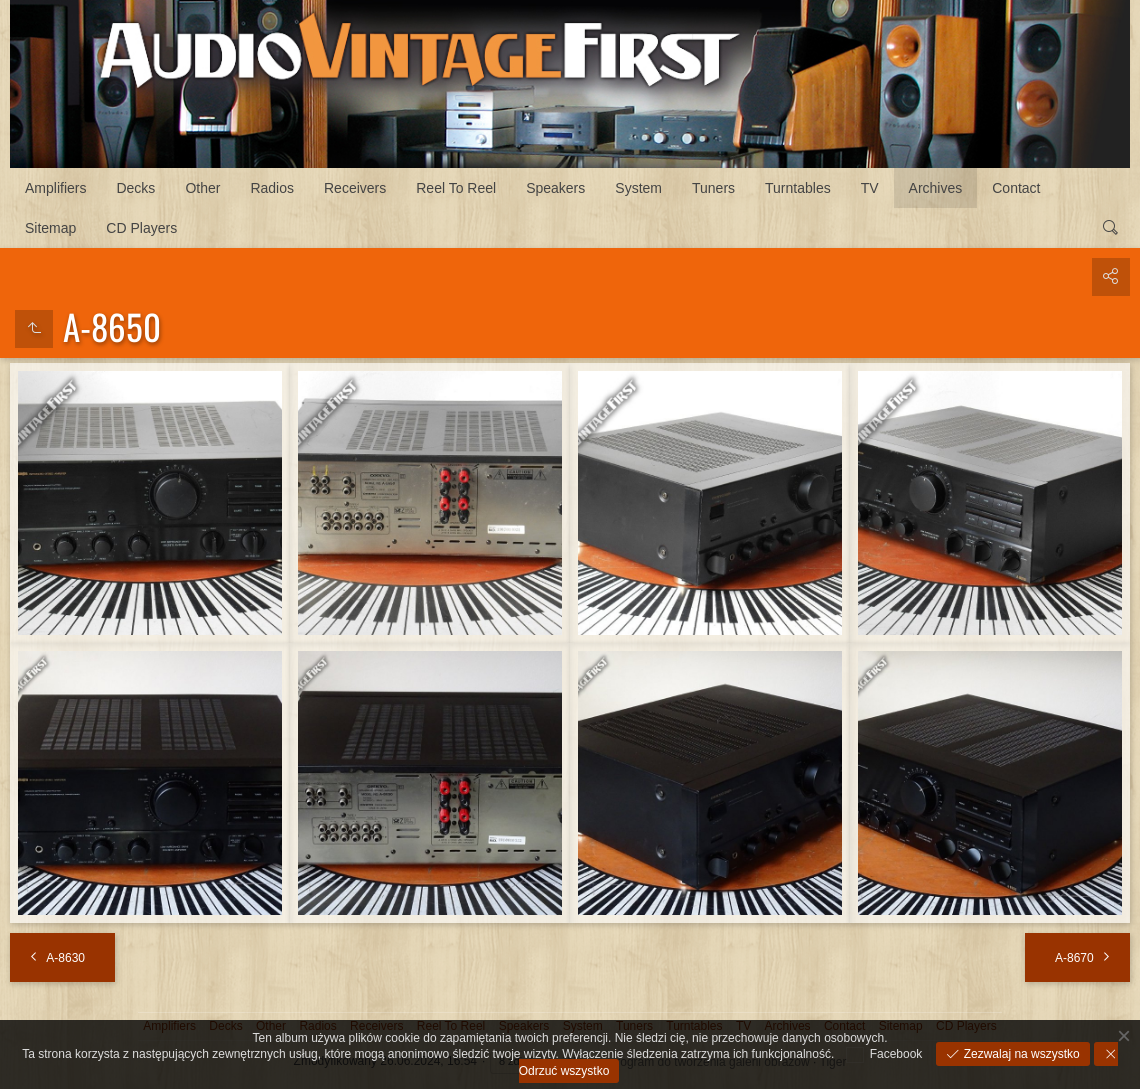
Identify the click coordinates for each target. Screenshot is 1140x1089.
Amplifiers (55, 188)
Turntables (798, 188)
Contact (1016, 188)
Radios (272, 188)
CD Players (141, 228)
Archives (936, 188)
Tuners (713, 188)
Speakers (555, 188)
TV (870, 188)
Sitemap (50, 228)
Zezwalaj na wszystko (1019, 1054)
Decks (135, 188)
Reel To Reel (456, 188)
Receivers (355, 188)
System (638, 188)
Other (202, 188)
